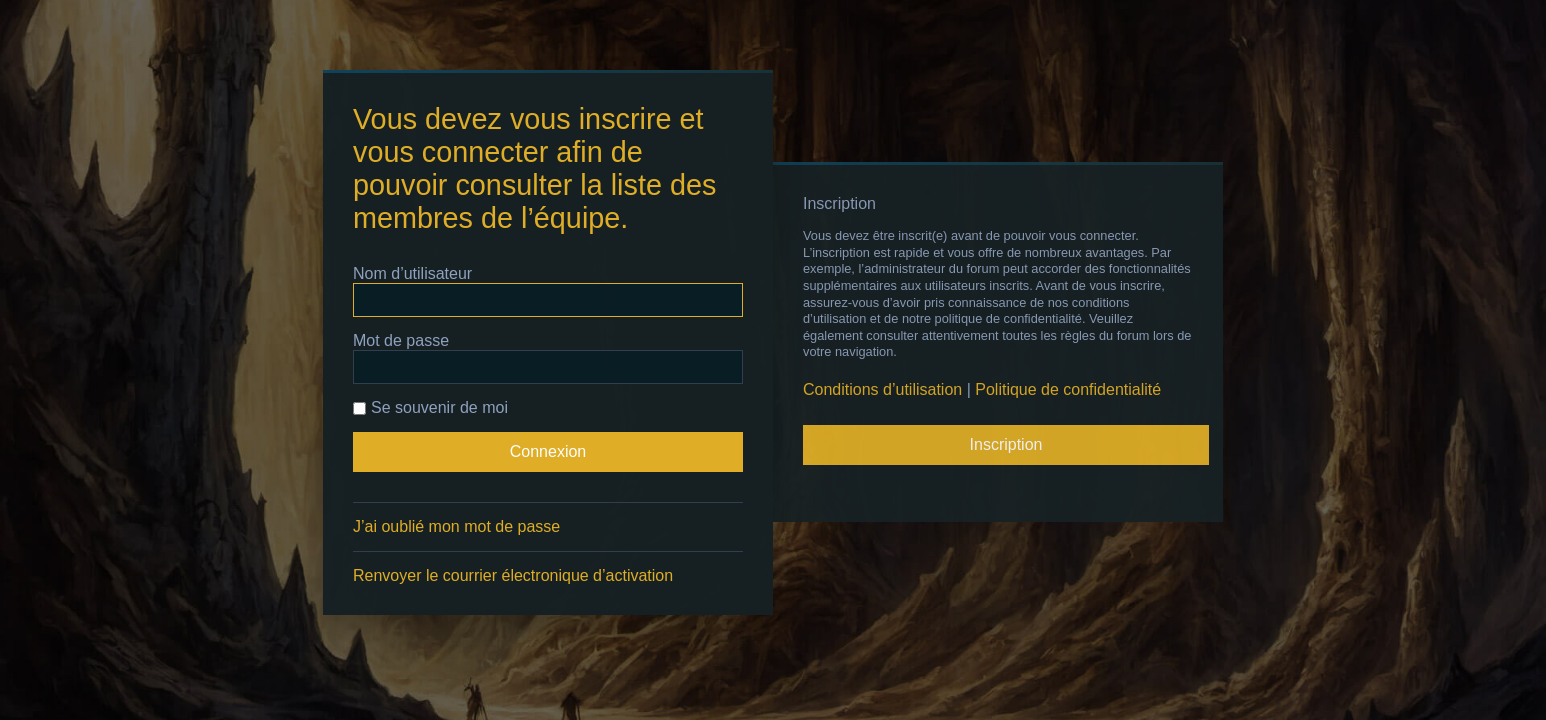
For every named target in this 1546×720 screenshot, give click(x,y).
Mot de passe (401, 340)
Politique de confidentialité (1068, 389)
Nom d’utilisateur (412, 273)
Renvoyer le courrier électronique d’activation (513, 575)
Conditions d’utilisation (882, 389)
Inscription (1006, 444)
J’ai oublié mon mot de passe (456, 526)
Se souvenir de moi (430, 407)
